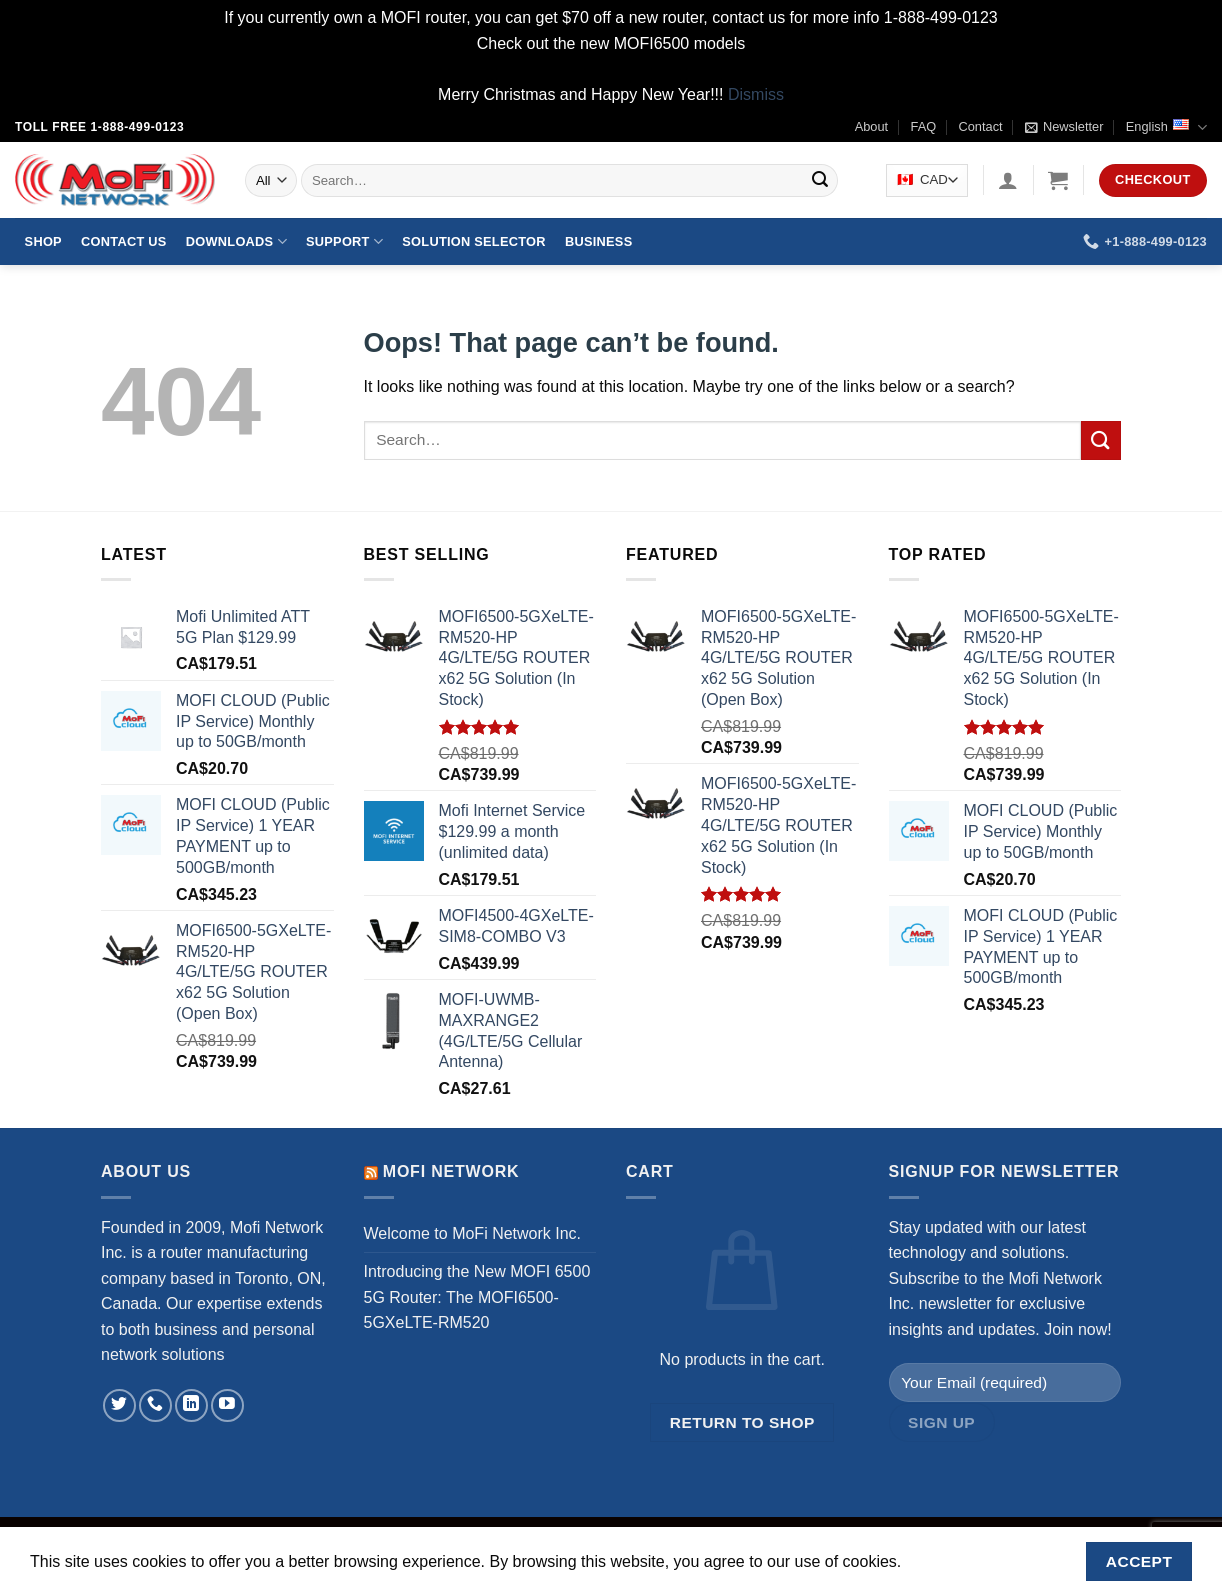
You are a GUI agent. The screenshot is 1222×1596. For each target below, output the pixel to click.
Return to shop (742, 1422)
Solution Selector (473, 241)
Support (344, 241)
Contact (981, 126)
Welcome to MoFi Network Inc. (473, 1233)
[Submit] (820, 181)
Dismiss (756, 94)
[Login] (1008, 180)
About (871, 126)
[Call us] (155, 1405)
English (1166, 127)
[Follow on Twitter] (119, 1405)
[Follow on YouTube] (227, 1405)
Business (598, 241)
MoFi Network (451, 1171)
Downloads (236, 241)
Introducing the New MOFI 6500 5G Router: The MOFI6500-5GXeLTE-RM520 (477, 1297)
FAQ (924, 126)
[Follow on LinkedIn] (191, 1405)
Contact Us (124, 241)
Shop (43, 241)
